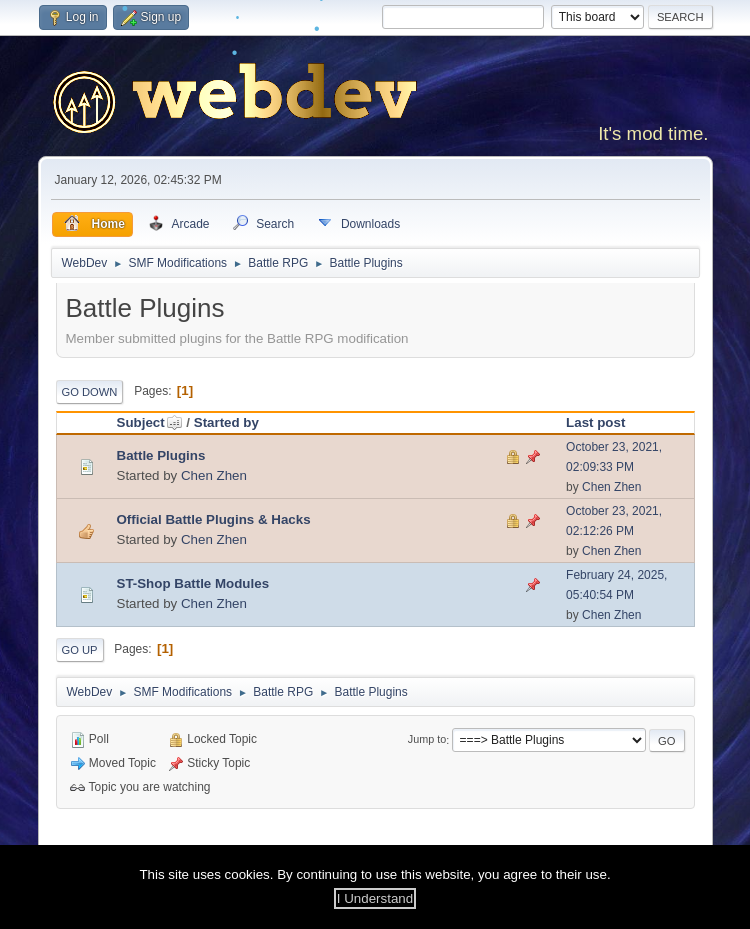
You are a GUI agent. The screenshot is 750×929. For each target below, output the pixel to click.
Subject (150, 422)
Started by (226, 422)
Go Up (80, 650)
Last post (595, 422)
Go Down (90, 392)
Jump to (427, 740)
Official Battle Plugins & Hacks (214, 519)
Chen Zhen (214, 475)
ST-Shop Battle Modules (193, 583)
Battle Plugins (161, 455)
